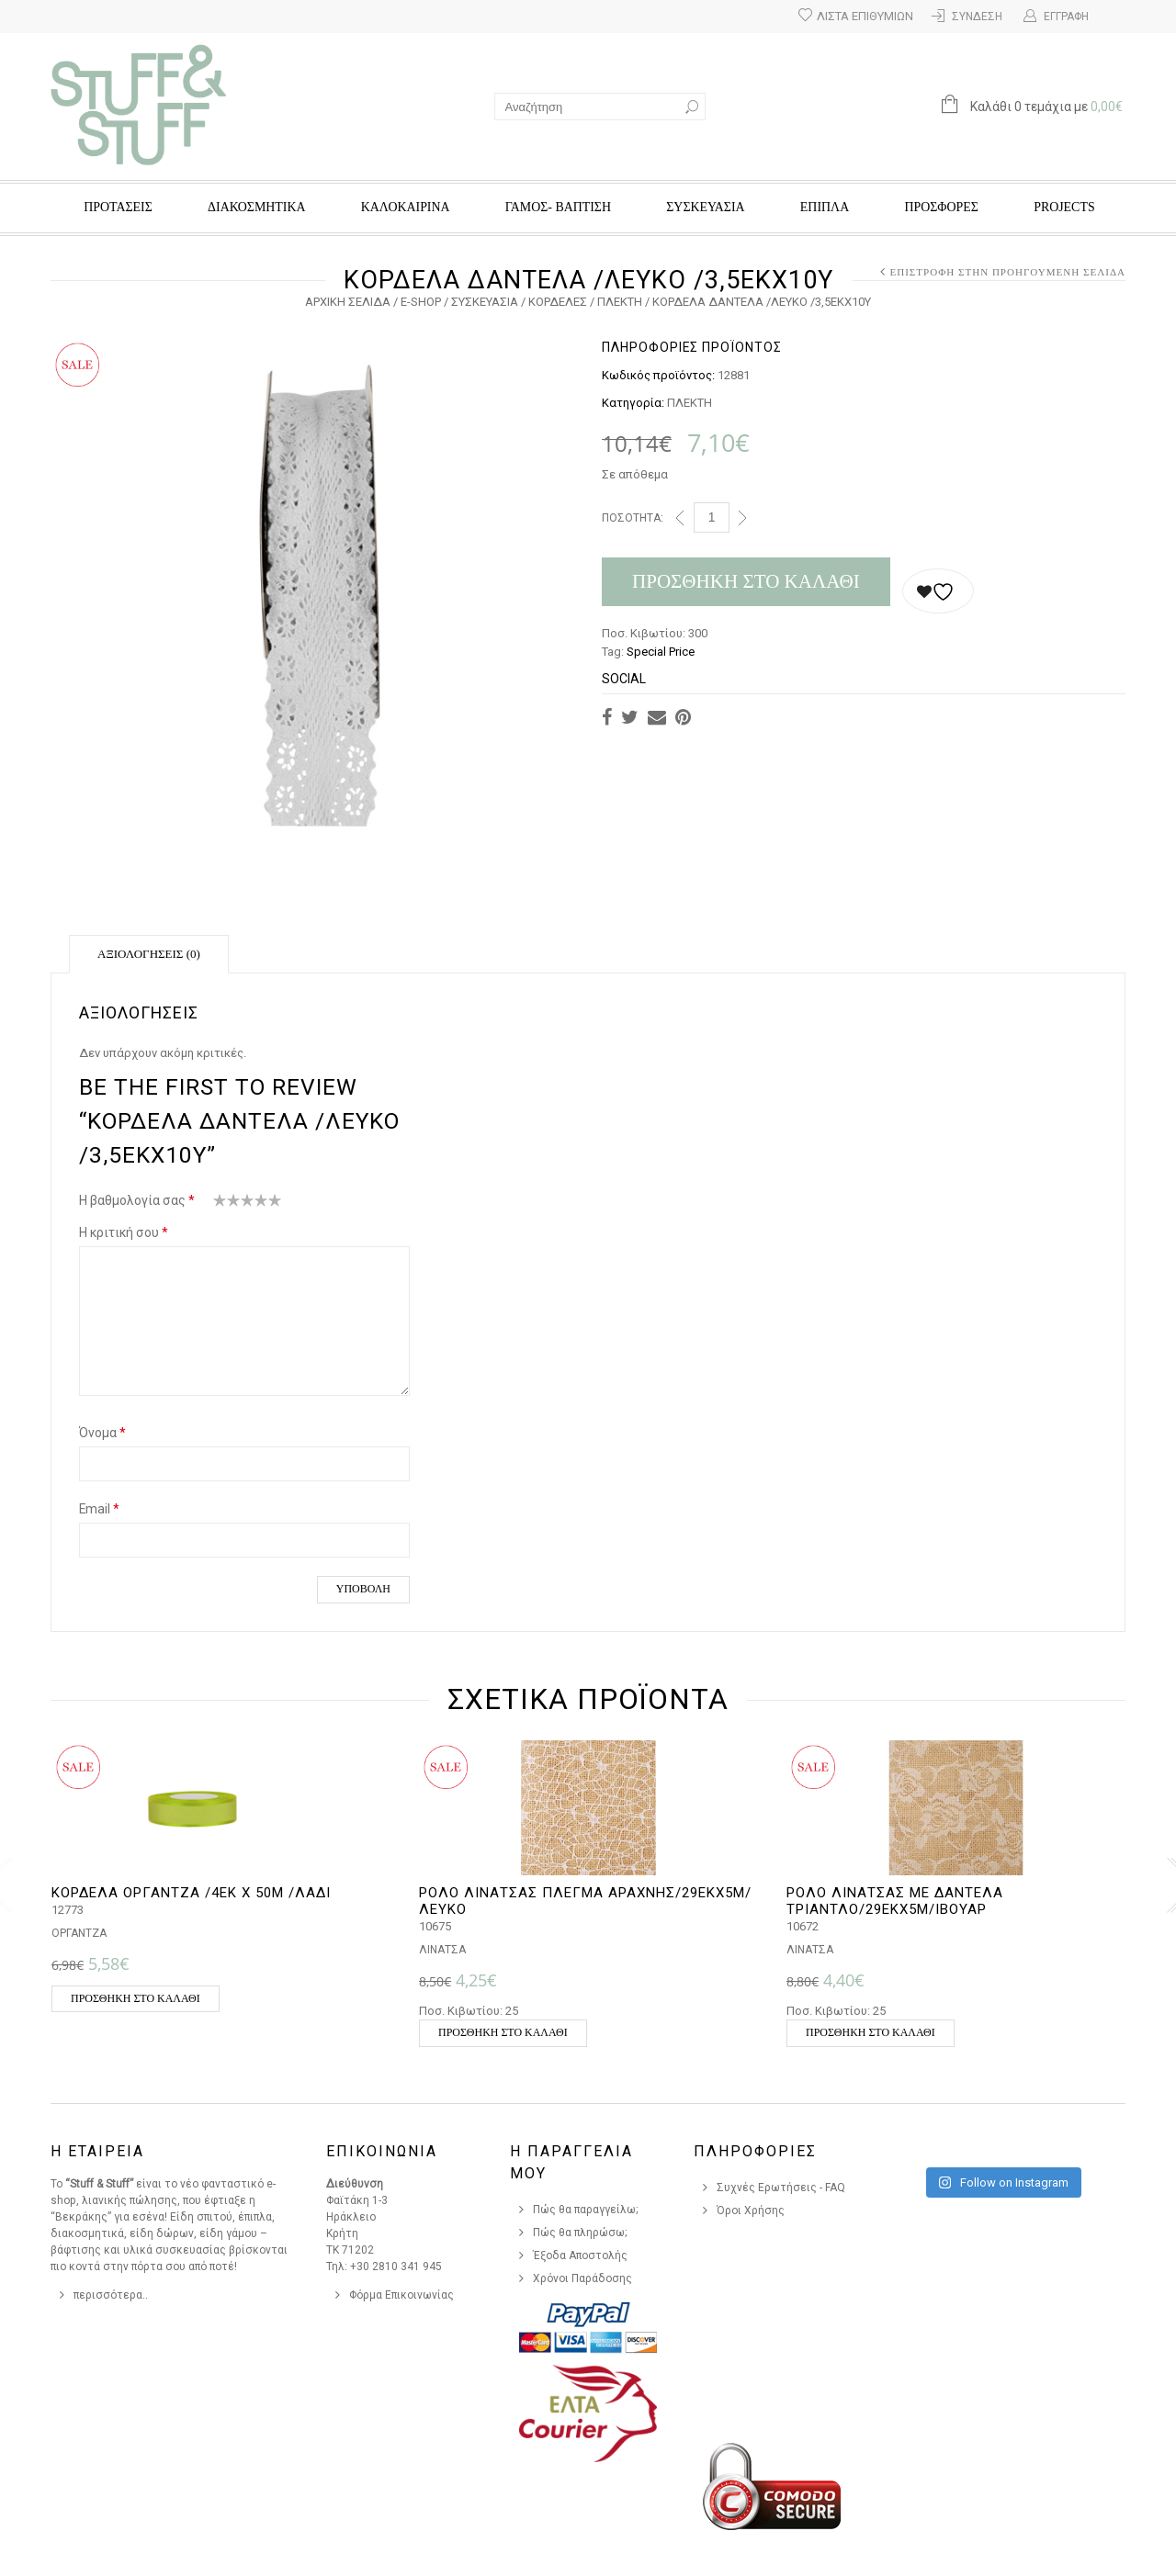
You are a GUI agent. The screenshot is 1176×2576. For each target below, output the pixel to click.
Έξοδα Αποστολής (580, 2255)
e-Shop (421, 302)
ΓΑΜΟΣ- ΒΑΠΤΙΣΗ (558, 207)
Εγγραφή (1066, 16)
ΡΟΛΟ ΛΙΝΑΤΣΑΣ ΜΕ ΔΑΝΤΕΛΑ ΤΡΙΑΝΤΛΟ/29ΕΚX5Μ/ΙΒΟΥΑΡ (894, 1901)
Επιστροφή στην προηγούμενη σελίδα (1007, 271)
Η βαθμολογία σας (137, 1200)
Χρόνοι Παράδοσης (582, 2278)
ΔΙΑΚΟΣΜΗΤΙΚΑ (256, 207)
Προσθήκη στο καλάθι (746, 581)
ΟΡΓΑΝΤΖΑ (79, 1933)
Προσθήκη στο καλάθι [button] (135, 1998)
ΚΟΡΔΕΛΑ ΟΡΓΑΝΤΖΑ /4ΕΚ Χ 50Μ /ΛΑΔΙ (191, 1892)
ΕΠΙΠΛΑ (824, 207)
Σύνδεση (977, 16)
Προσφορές (941, 207)
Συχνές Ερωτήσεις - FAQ (781, 2187)
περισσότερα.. (111, 2295)
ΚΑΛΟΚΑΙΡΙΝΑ (405, 207)
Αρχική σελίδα (347, 302)
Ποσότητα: (632, 518)
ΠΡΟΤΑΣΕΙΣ (118, 207)
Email (99, 1509)
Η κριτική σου (123, 1232)
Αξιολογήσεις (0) (148, 954)
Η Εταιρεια (97, 2151)
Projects (1064, 207)
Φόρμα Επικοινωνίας (401, 2295)
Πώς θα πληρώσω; (580, 2232)
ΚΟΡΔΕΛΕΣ (557, 302)
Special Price (661, 651)
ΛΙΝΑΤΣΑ (442, 1949)
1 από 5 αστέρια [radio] (220, 1204)
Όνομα (102, 1432)
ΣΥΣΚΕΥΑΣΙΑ (705, 207)
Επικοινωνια (381, 2151)
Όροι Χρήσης (751, 2210)
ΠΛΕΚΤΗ (619, 302)
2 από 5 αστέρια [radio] (227, 1204)
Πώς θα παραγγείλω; (586, 2209)
